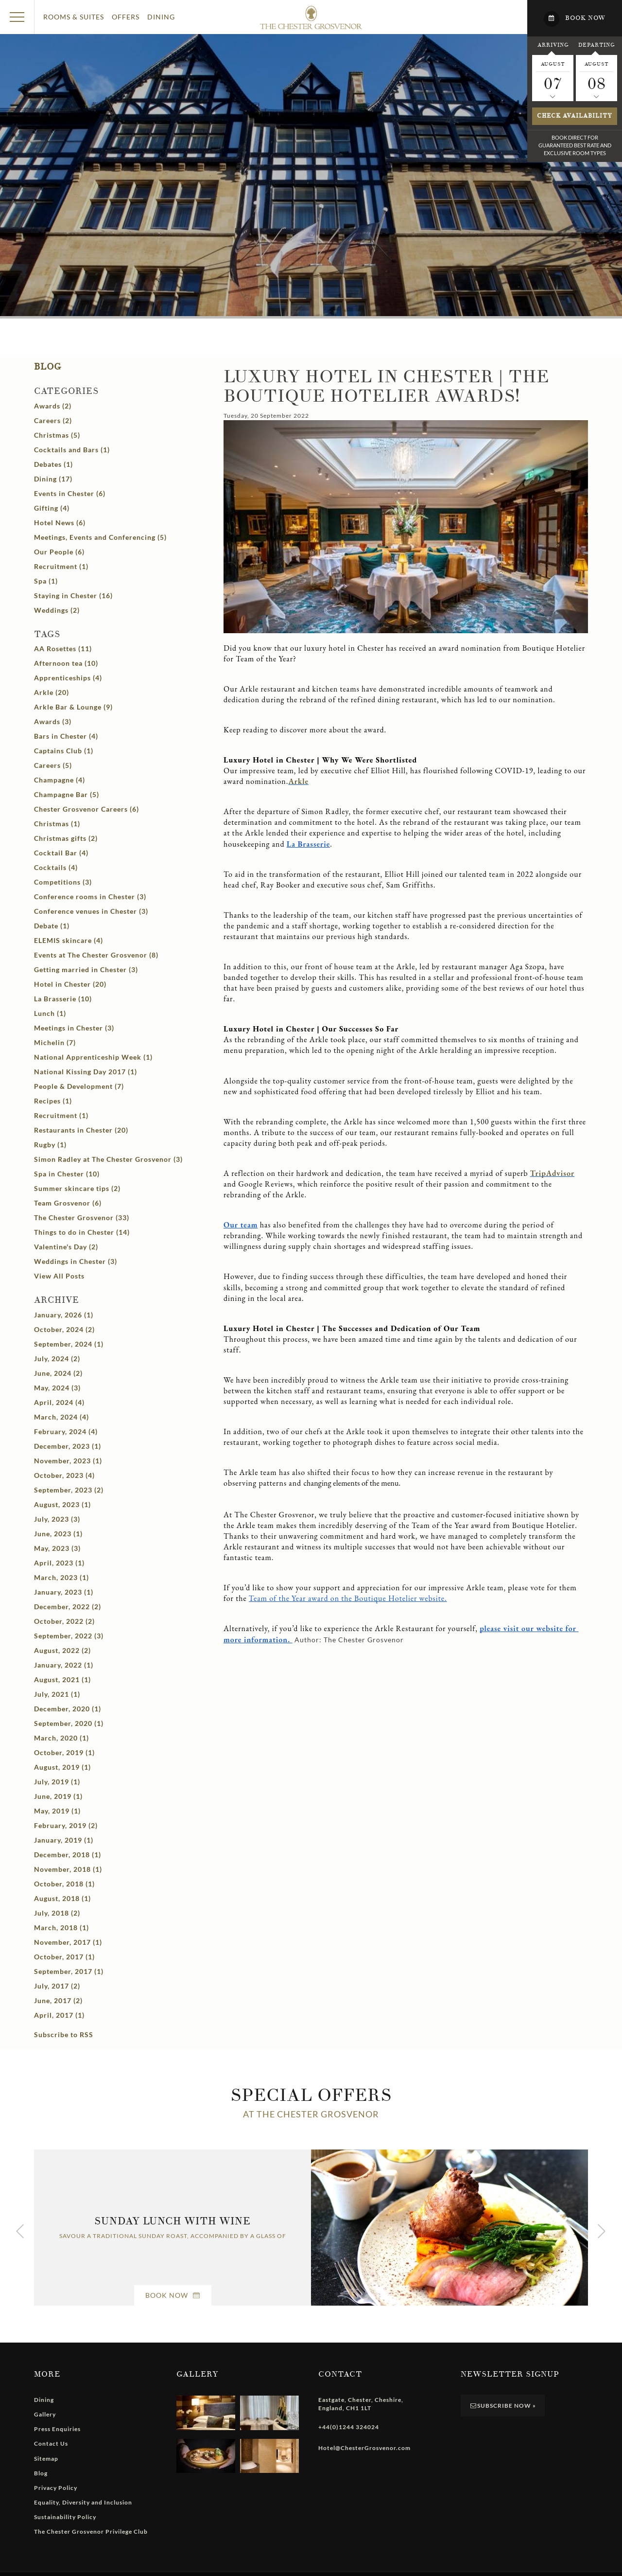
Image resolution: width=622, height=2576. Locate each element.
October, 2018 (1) (64, 1884)
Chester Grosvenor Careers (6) (86, 809)
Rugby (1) (50, 1144)
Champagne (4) (59, 780)
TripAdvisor (552, 1173)
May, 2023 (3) (57, 1548)
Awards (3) (52, 721)
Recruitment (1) (61, 566)
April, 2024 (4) (59, 1402)
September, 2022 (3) (69, 1636)
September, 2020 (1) (69, 1723)
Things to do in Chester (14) (82, 1232)
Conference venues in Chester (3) (91, 911)
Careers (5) (53, 765)
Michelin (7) (55, 1042)
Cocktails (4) (56, 867)
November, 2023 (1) (68, 1461)
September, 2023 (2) (69, 1490)
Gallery (45, 2414)
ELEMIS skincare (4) (68, 940)
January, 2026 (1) (63, 1315)
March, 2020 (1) (61, 1738)
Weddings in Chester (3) (75, 1261)
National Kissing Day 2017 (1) (85, 1071)
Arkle (298, 781)
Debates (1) (53, 464)
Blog (47, 367)
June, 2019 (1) (58, 1796)
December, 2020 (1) (67, 1709)
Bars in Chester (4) (66, 736)
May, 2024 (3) (57, 1388)
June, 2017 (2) (58, 2000)
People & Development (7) (79, 1086)
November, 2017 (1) (68, 1942)
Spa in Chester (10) (67, 1174)
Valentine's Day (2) (66, 1247)
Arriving (553, 44)
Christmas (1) (57, 823)
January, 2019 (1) (63, 1840)
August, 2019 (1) (62, 1767)
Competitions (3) (63, 882)
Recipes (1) (53, 1101)
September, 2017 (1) (69, 1971)
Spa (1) (46, 581)
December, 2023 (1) (67, 1446)
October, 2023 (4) (64, 1475)
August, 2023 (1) (62, 1504)
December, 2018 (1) (67, 1854)
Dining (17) (53, 479)
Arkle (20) (51, 692)
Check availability (574, 116)
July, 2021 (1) (57, 1694)
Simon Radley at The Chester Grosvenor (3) (108, 1159)
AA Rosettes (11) (63, 648)
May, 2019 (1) (57, 1811)
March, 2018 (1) (61, 1927)
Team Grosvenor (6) (68, 1203)
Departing (596, 44)
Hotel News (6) (60, 522)
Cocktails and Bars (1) (72, 449)
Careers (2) (53, 420)
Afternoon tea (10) (66, 663)
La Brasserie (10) (63, 999)
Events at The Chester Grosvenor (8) (96, 955)
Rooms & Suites (73, 17)
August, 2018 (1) (62, 1898)
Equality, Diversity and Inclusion (83, 2502)
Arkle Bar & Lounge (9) (73, 707)
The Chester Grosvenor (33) (81, 1217)
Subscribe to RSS (63, 2034)
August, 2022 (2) (62, 1650)
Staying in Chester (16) (73, 595)
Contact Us (51, 2443)
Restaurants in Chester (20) (81, 1130)
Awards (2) (52, 406)
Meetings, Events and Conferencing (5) (100, 537)
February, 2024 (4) (66, 1431)
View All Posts (59, 1276)
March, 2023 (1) (61, 1577)
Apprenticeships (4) (68, 678)
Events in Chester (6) (69, 493)
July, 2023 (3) (57, 1519)
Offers (125, 17)
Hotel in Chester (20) (70, 984)
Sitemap (46, 2458)
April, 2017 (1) (59, 2015)
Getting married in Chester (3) (86, 969)
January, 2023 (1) (63, 1592)
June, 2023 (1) (58, 1533)
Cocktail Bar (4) (61, 853)
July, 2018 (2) (57, 1913)
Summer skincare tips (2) (77, 1188)
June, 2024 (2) (58, 1373)
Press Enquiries (57, 2429)
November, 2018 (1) (68, 1869)
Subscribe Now (502, 2405)
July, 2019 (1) (57, 1781)
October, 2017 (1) (64, 1957)
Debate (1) (51, 926)
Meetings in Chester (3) (74, 1028)
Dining (161, 17)
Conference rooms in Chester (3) (90, 896)
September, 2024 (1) (69, 1344)
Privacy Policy (55, 2487)
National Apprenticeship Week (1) (93, 1057)
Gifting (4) (51, 508)
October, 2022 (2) (64, 1621)
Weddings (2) (57, 610)
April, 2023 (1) (59, 1563)
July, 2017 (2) (57, 1986)
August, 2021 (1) (62, 1679)
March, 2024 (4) (61, 1417)
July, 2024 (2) (57, 1358)
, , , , (360, 2404)
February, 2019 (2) (66, 1825)
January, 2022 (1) (63, 1665)
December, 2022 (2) (67, 1606)
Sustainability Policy (65, 2517)
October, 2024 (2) (64, 1329)
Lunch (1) (50, 1013)
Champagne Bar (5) (66, 794)
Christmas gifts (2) (66, 838)
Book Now (172, 2295)
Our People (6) (59, 552)
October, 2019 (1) (64, 1752)
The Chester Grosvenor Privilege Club (91, 2531)
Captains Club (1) (63, 750)
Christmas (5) (57, 435)
